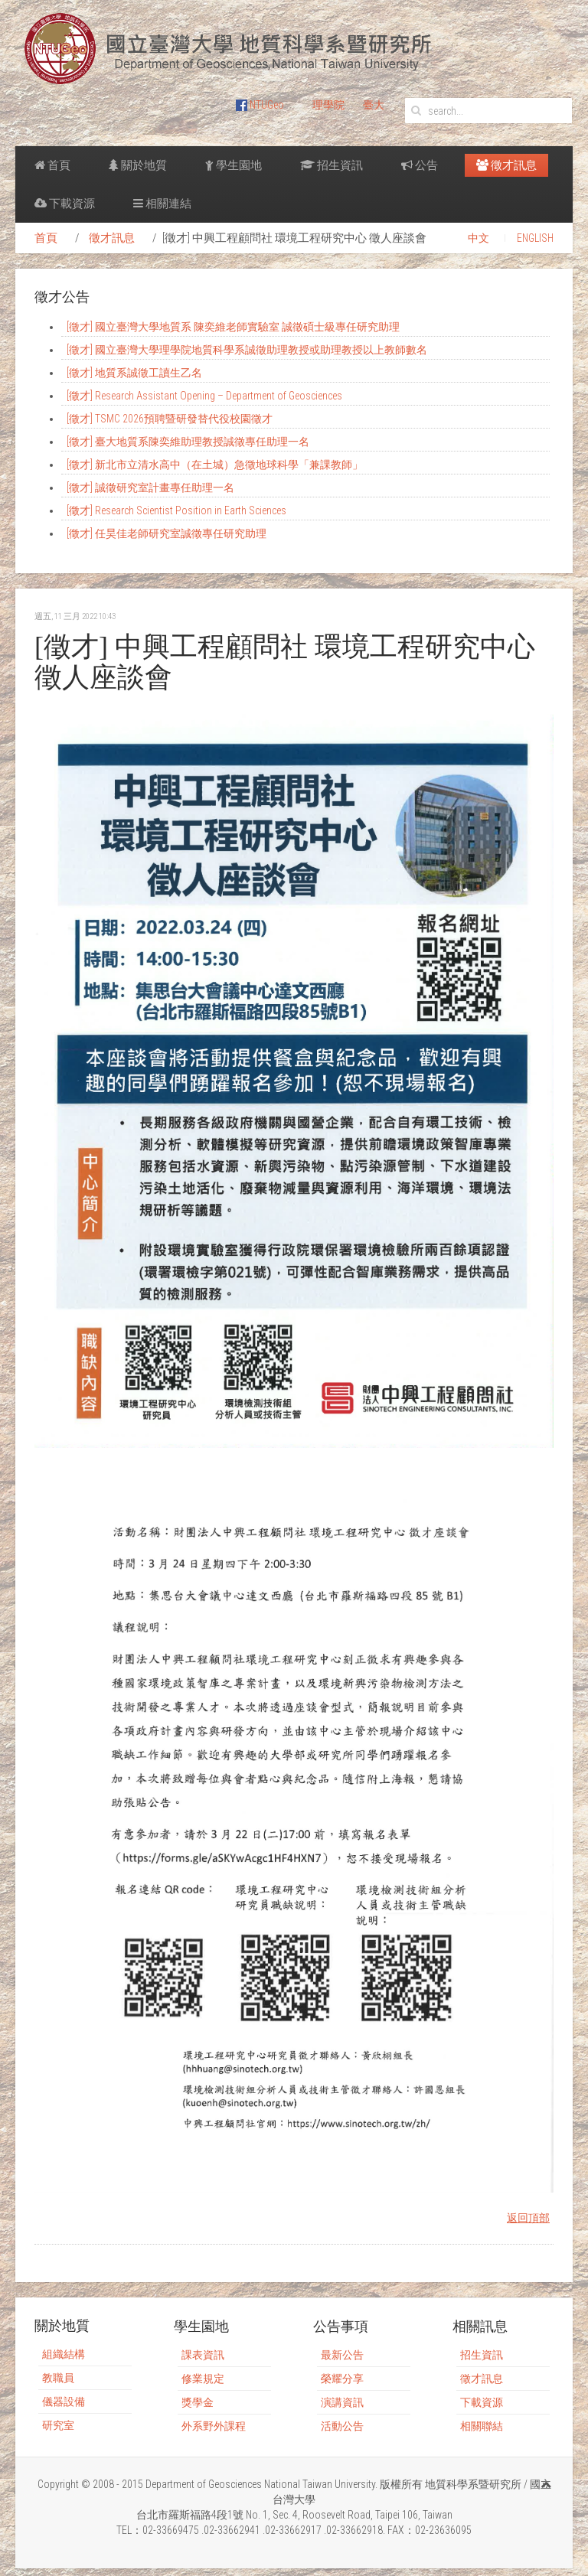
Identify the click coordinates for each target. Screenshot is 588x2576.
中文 (478, 238)
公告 (419, 165)
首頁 (52, 165)
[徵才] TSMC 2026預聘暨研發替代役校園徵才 (170, 418)
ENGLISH (535, 238)
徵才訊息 (506, 165)
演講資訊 (342, 2402)
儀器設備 (63, 2401)
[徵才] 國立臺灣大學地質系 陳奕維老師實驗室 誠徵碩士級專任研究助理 (233, 327)
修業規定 (202, 2378)
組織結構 (63, 2354)
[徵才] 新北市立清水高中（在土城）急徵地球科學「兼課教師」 (215, 464)
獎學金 (197, 2402)
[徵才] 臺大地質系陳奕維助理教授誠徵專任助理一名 (188, 441)
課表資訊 (202, 2355)
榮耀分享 (342, 2378)
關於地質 (138, 165)
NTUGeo (260, 105)
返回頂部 (528, 2218)
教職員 (58, 2378)
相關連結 (162, 203)
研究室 (58, 2425)
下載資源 (64, 203)
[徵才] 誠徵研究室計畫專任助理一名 (150, 487)
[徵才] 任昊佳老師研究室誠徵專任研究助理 (166, 533)
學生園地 (233, 165)
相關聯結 (481, 2426)
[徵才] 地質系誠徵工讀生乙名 (134, 373)
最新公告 (342, 2355)
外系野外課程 (213, 2426)
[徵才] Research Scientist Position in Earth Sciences (176, 510)
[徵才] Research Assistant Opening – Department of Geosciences (204, 396)
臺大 (373, 105)
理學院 (328, 105)
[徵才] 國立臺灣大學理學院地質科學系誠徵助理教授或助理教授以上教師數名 (247, 350)
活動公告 (342, 2426)
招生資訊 (331, 165)
